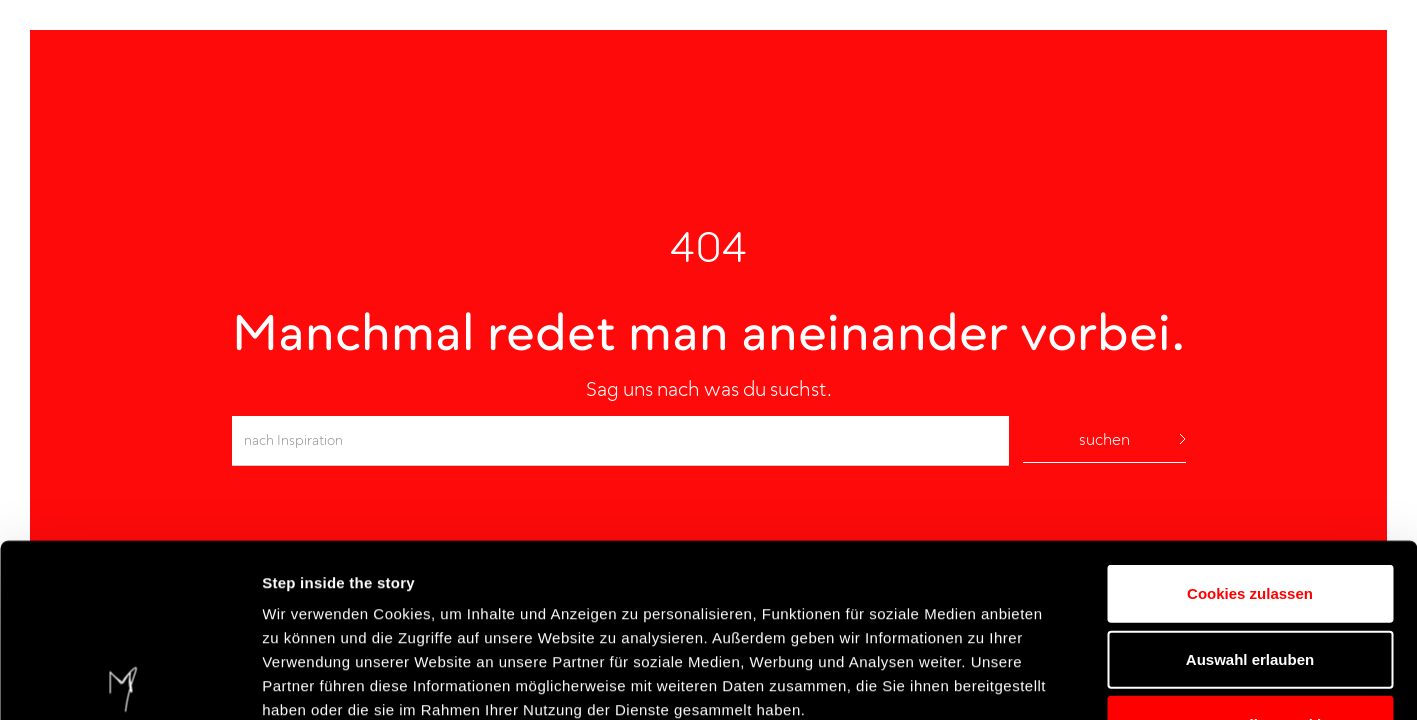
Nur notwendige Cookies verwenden (1250, 557)
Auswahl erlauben (1250, 479)
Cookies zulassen (1250, 414)
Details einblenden (1200, 680)
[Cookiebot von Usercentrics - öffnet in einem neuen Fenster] (129, 681)
